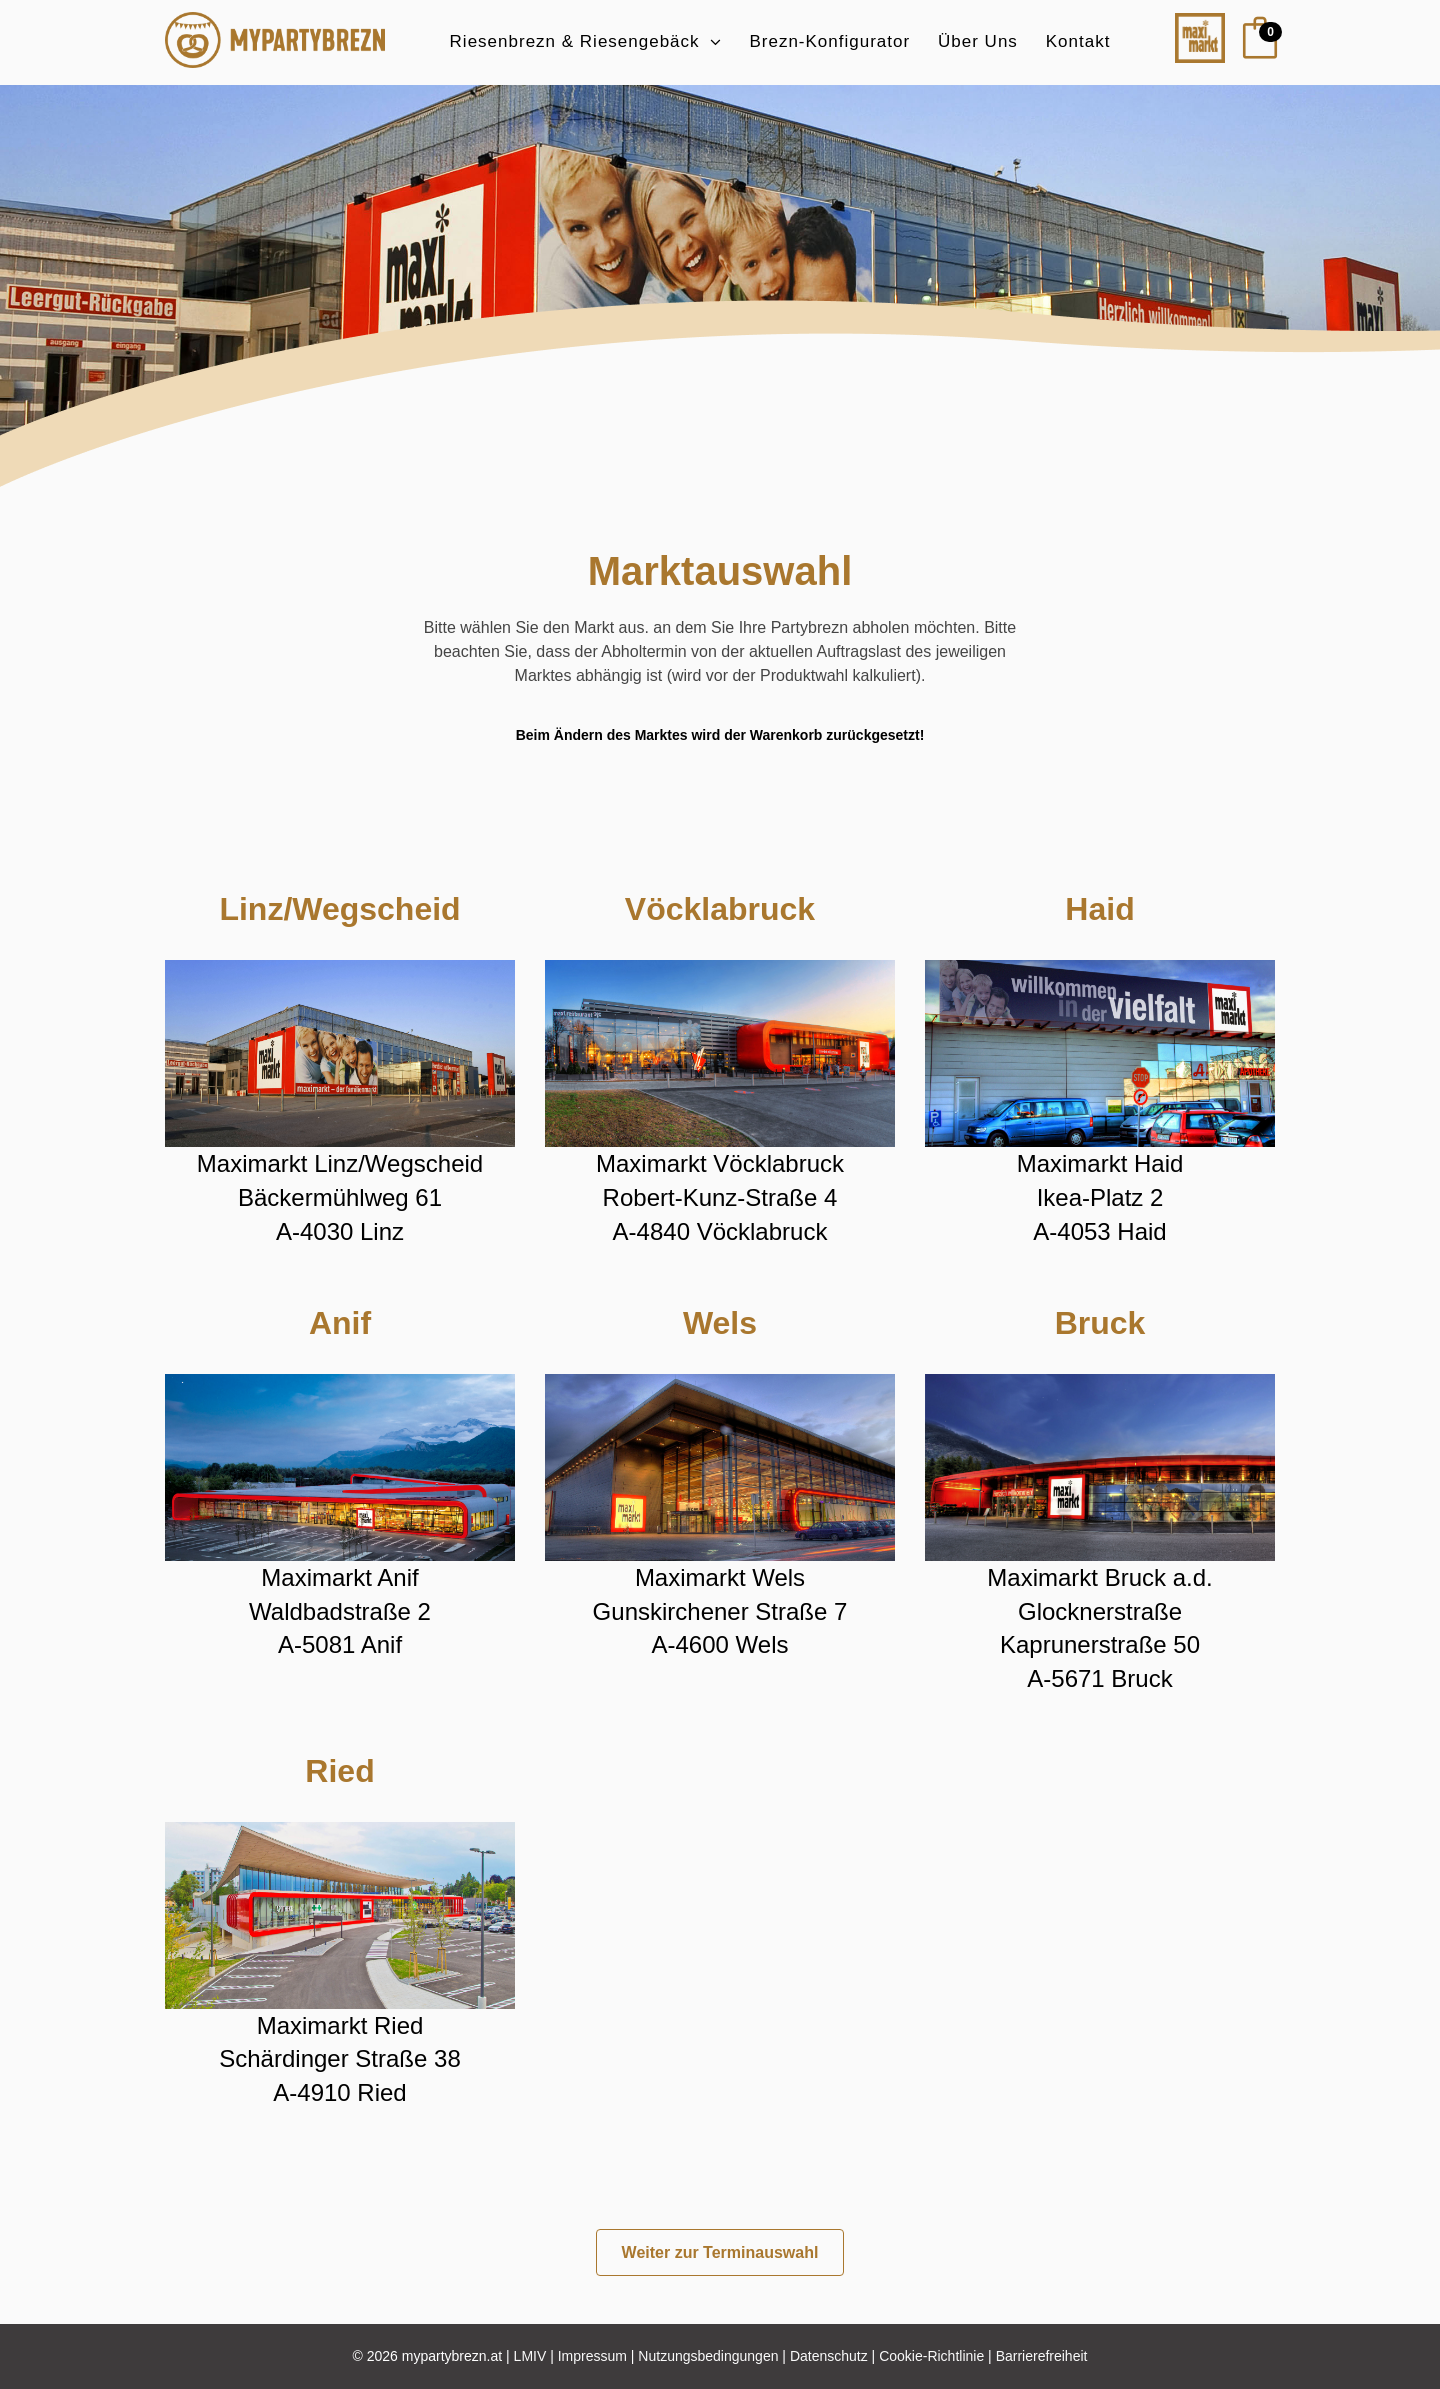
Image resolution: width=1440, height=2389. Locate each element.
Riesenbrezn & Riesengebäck (575, 41)
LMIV (530, 2356)
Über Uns (978, 41)
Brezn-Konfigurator (829, 41)
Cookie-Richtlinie (931, 2356)
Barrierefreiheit (1042, 2356)
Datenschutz (829, 2356)
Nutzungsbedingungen (708, 2356)
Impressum (592, 2356)
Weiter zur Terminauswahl (720, 2252)
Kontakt (1078, 41)
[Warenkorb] (1250, 42)
